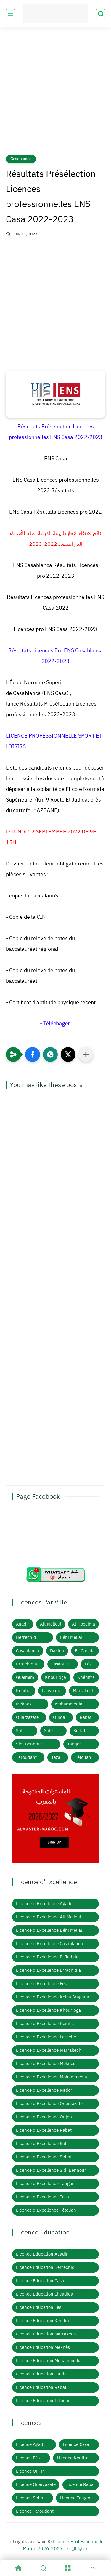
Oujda (59, 1717)
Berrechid (26, 1637)
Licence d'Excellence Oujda (44, 2117)
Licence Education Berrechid (45, 2267)
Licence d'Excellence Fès (41, 1983)
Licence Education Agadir (42, 2254)
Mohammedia (68, 1704)
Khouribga (55, 1677)
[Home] (18, 2568)
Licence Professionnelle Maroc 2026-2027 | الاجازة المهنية (63, 2545)
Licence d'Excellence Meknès (45, 2063)
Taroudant (26, 1757)
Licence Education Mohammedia (49, 2360)
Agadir (22, 1624)
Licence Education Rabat (41, 2387)
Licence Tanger (75, 2498)
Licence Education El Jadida (44, 2294)
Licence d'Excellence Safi (41, 2143)
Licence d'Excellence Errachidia (48, 1970)
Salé (48, 1730)
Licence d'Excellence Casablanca (49, 1943)
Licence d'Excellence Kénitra (45, 2023)
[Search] (43, 2568)
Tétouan (83, 1757)
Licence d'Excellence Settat (44, 2157)
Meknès (23, 1704)
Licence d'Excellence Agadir (44, 1903)
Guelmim (25, 1677)
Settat (79, 1730)
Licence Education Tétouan (43, 2400)
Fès (88, 1664)
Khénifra (86, 1677)
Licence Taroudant (35, 2511)
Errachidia (26, 1664)
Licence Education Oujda (41, 2374)
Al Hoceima (83, 1624)
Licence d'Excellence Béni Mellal (49, 1930)
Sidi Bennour (29, 1744)
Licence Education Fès (38, 2307)
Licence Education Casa (40, 2280)
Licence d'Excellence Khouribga (48, 2010)
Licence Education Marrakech (46, 2334)
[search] (100, 13)
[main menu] (10, 13)
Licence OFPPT (31, 2471)
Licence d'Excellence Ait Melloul (48, 1917)
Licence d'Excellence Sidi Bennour (51, 2170)
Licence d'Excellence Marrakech (48, 2050)
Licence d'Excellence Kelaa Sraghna (52, 1997)
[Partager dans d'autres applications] (85, 1054)
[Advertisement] (55, 94)
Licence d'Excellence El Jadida (47, 1957)
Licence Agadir (31, 2444)
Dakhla (57, 1650)
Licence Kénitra (73, 2458)
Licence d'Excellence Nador (44, 2090)
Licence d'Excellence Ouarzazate (49, 2103)
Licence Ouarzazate (36, 2484)
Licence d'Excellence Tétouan (46, 2210)
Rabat (85, 1717)
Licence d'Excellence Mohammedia (51, 2077)
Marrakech (83, 1690)
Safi (20, 1730)
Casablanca (20, 159)
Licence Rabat (80, 2484)
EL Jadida (85, 1650)
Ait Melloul (50, 1624)
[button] (32, 1054)
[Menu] (68, 2568)
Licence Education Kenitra (42, 2320)
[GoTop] (92, 2568)
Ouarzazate (27, 1717)
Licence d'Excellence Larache (46, 2037)
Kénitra (23, 1690)
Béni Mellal (71, 1637)
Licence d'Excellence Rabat (44, 2130)
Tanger (74, 1744)
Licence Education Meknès (43, 2347)
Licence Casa (76, 2444)
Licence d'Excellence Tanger (45, 2183)
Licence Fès (28, 2458)
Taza (55, 1757)
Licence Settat (30, 2498)
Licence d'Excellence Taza (42, 2197)
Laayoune (51, 1690)
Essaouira (61, 1664)
